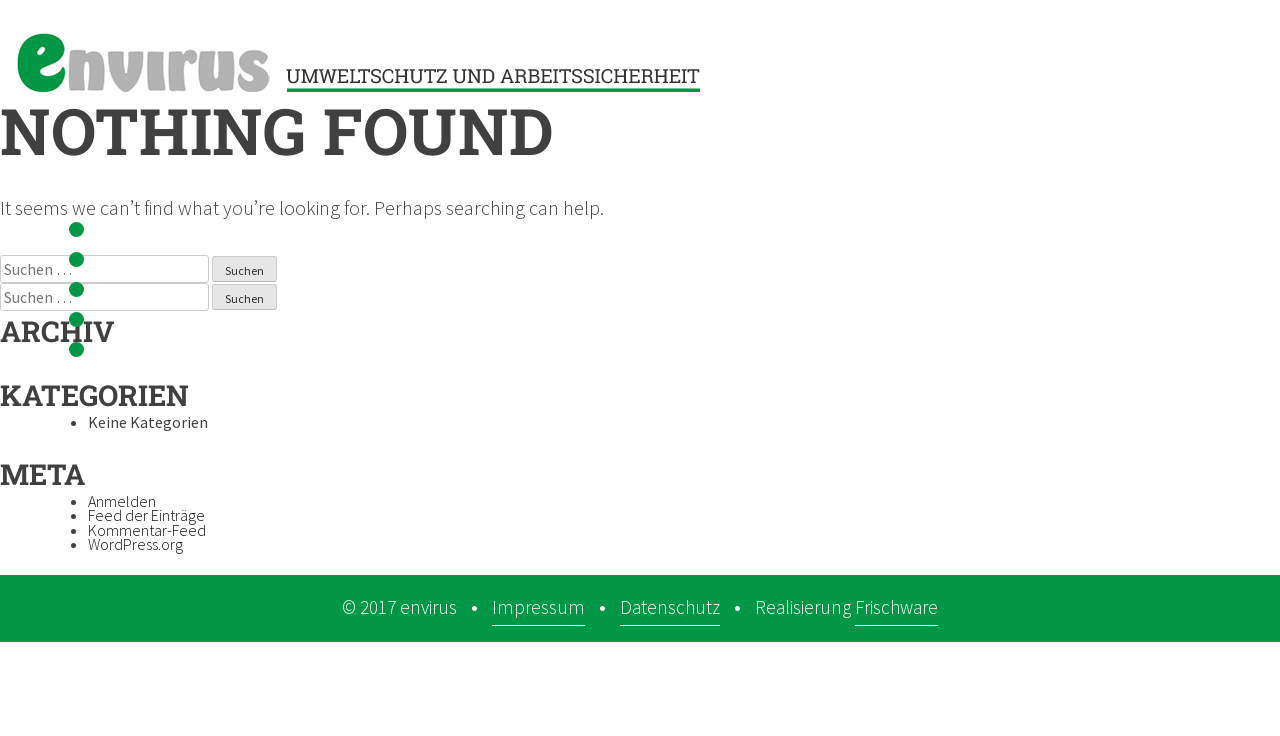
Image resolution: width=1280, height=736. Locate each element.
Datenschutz (670, 607)
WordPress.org (135, 544)
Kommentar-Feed (147, 530)
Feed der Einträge (146, 515)
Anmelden (122, 501)
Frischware (896, 607)
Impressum (538, 607)
